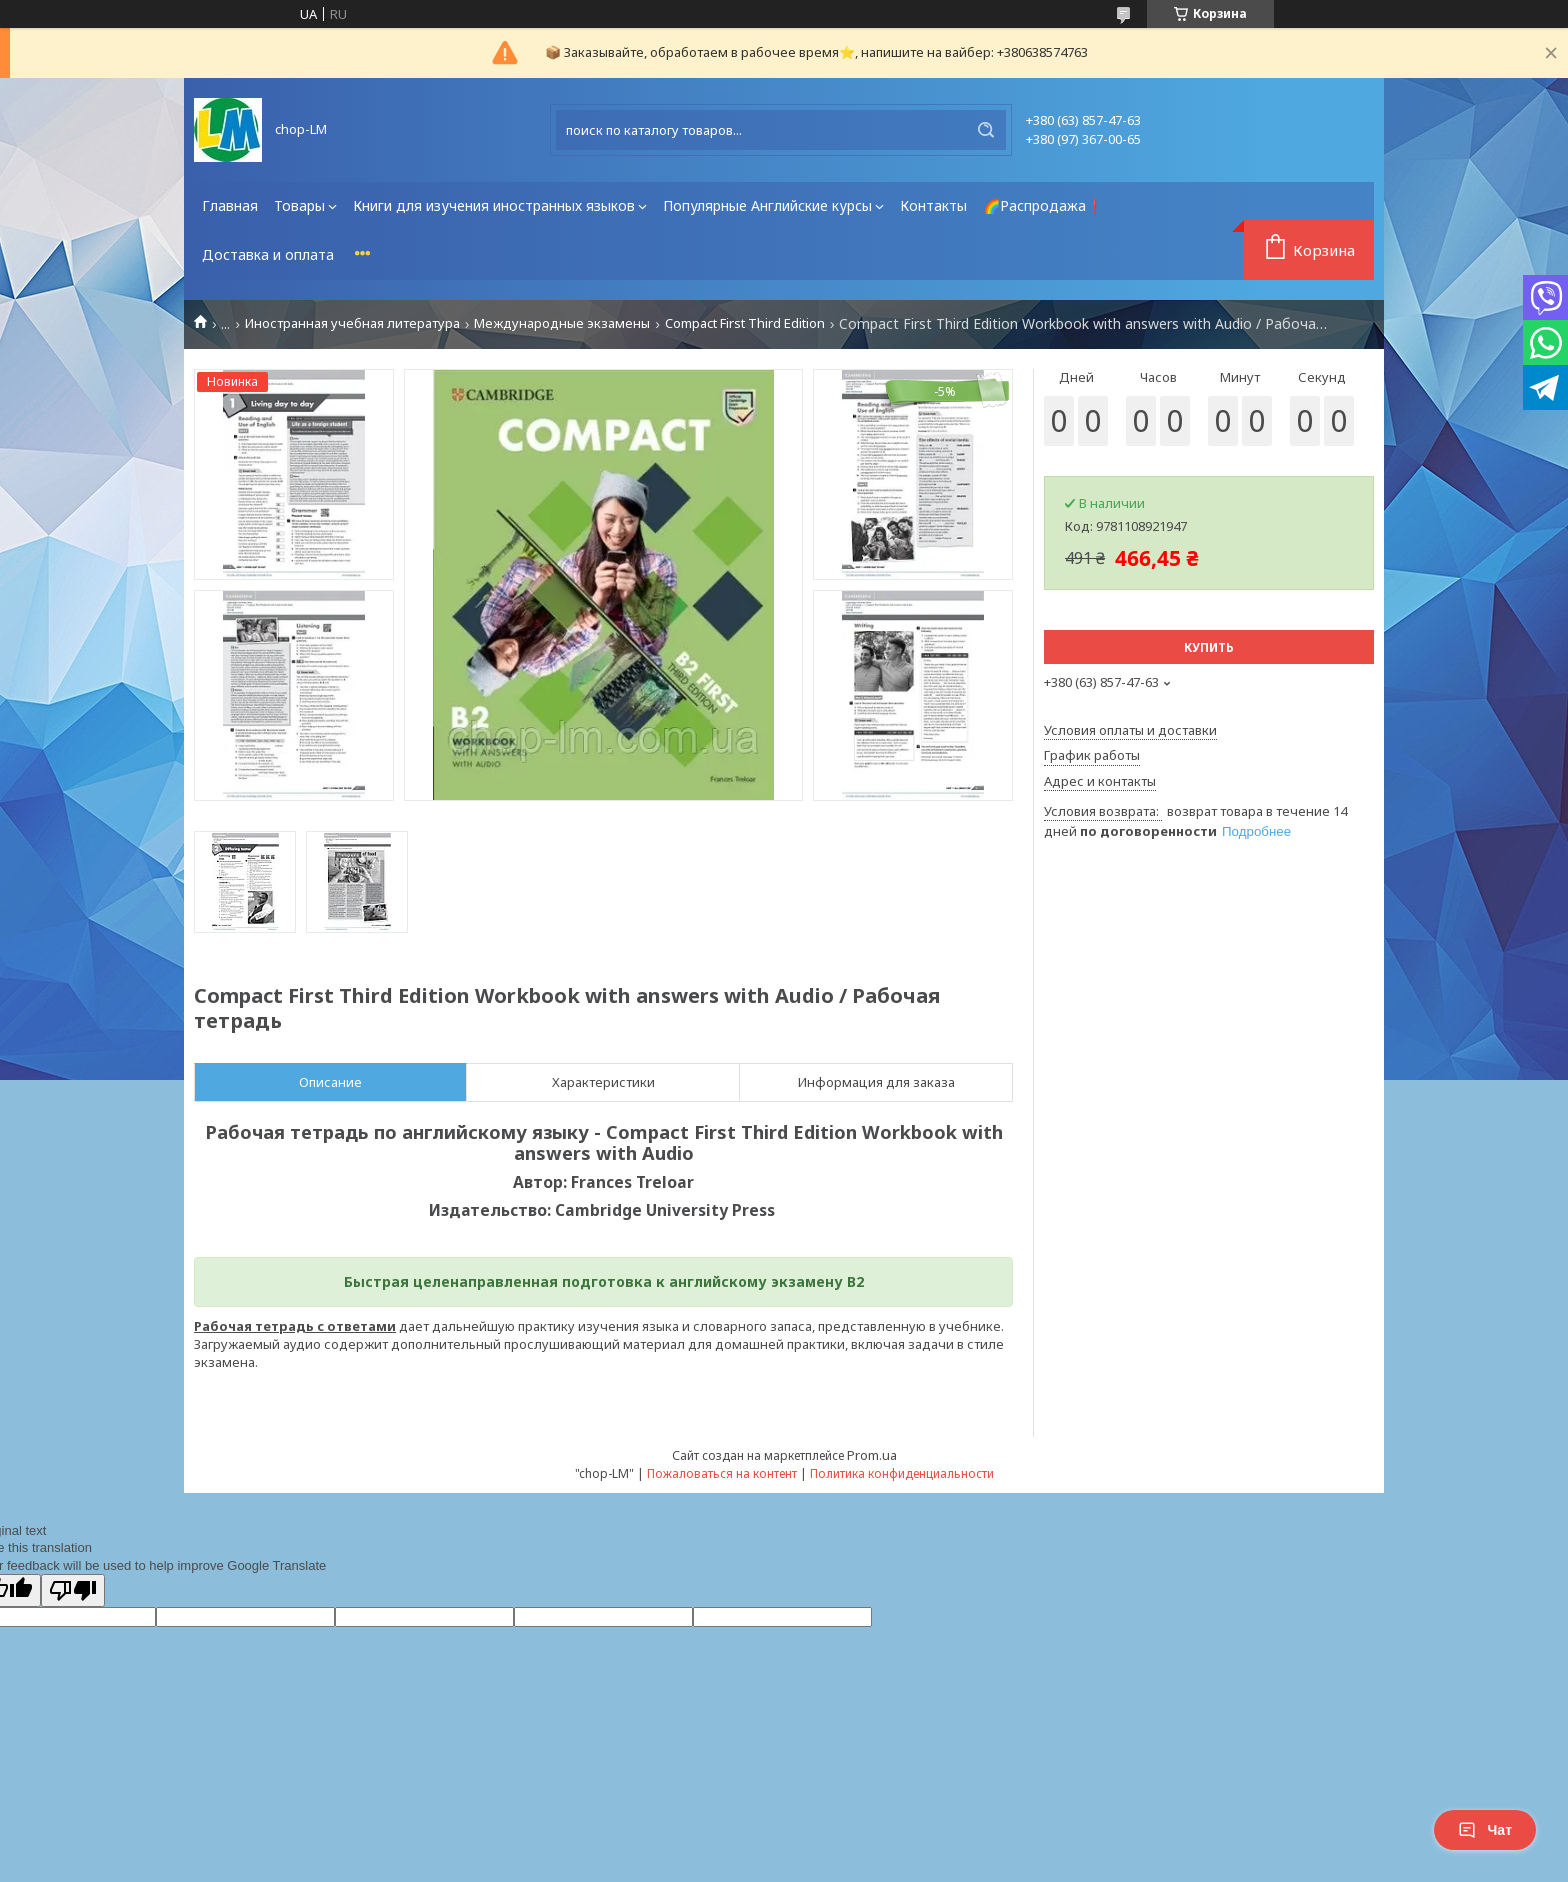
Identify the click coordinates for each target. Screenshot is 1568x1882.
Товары (299, 205)
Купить (1209, 647)
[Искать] (986, 130)
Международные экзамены (562, 323)
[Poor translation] (73, 1590)
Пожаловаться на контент (722, 1473)
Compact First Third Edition (745, 323)
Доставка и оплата (268, 254)
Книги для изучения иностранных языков (494, 205)
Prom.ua (872, 1455)
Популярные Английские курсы (767, 205)
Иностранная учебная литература (352, 323)
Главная (230, 205)
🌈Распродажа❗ (1043, 205)
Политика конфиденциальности (902, 1473)
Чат (1485, 1830)
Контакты (933, 205)
